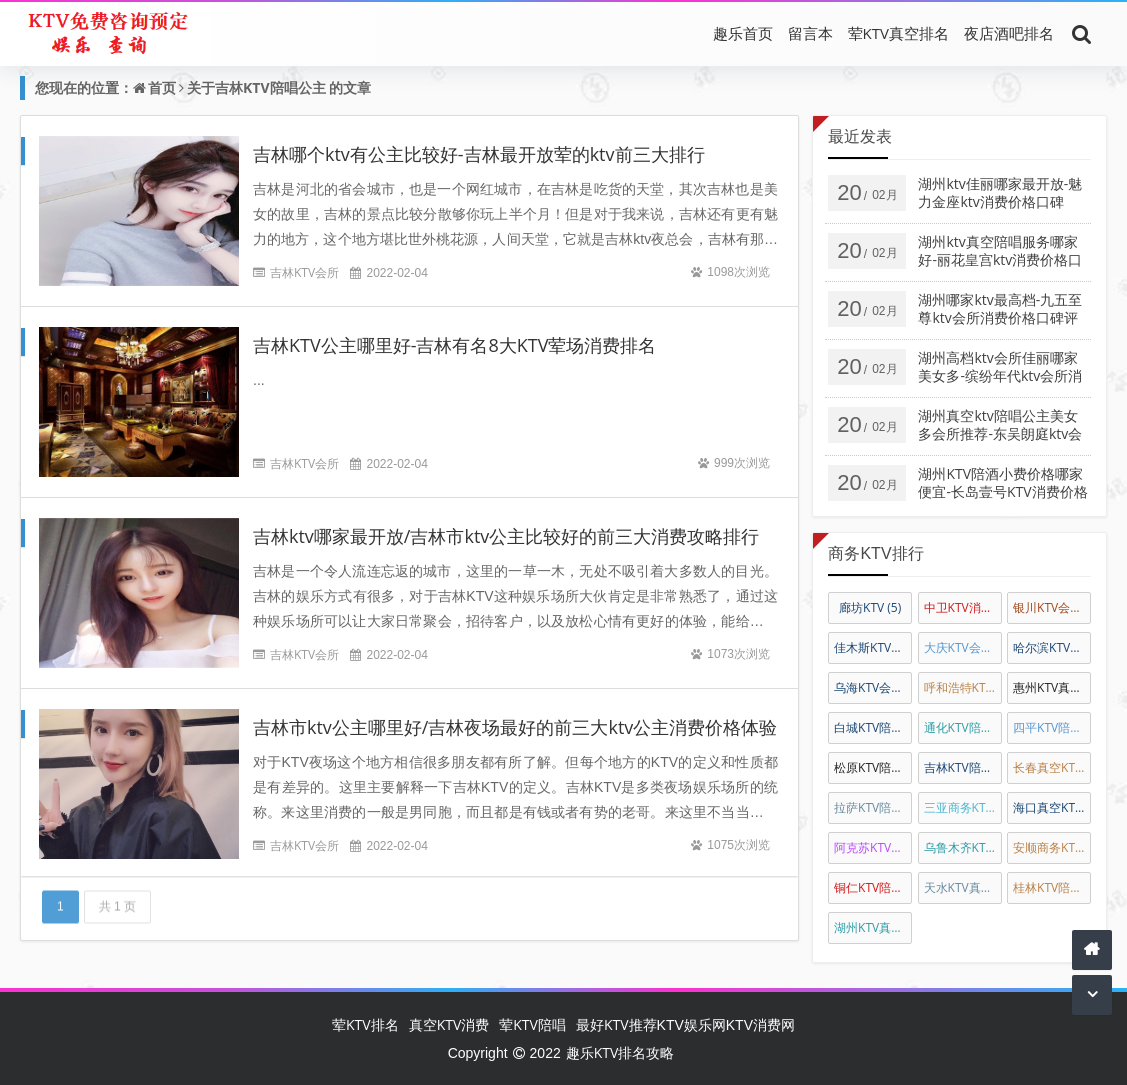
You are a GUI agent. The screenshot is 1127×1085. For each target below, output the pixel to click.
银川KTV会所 (1052, 607)
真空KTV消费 (449, 1024)
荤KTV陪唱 (532, 1024)
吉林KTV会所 (304, 272)
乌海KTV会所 (873, 687)
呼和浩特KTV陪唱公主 (963, 687)
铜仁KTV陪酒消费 (873, 887)
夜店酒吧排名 (1009, 33)
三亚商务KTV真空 (963, 807)
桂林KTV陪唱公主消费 (1052, 887)
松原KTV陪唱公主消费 (873, 767)
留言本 (810, 33)
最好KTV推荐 (616, 1024)
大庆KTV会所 (963, 647)
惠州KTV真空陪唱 (1052, 687)
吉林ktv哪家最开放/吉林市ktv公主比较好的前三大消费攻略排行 (506, 536)
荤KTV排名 (365, 1024)
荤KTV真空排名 (898, 33)
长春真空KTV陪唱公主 (1052, 767)
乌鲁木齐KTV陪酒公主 (963, 847)
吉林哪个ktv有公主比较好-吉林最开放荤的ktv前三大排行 (479, 154)
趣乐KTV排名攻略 (620, 1052)
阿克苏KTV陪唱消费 (873, 847)
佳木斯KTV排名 (873, 647)
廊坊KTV (870, 607)
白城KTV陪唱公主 (873, 727)
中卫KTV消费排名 (963, 607)
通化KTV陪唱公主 (963, 727)
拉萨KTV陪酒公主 (873, 807)
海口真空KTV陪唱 (1052, 807)
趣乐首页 (743, 33)
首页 (162, 87)
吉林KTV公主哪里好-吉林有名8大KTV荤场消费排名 (454, 345)
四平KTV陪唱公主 (1052, 727)
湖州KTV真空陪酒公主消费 (873, 927)
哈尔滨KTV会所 (1052, 647)
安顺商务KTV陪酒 (1052, 847)
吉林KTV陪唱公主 (270, 87)
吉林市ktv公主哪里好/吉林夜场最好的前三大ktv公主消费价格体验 (515, 727)
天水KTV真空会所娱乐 (963, 887)
